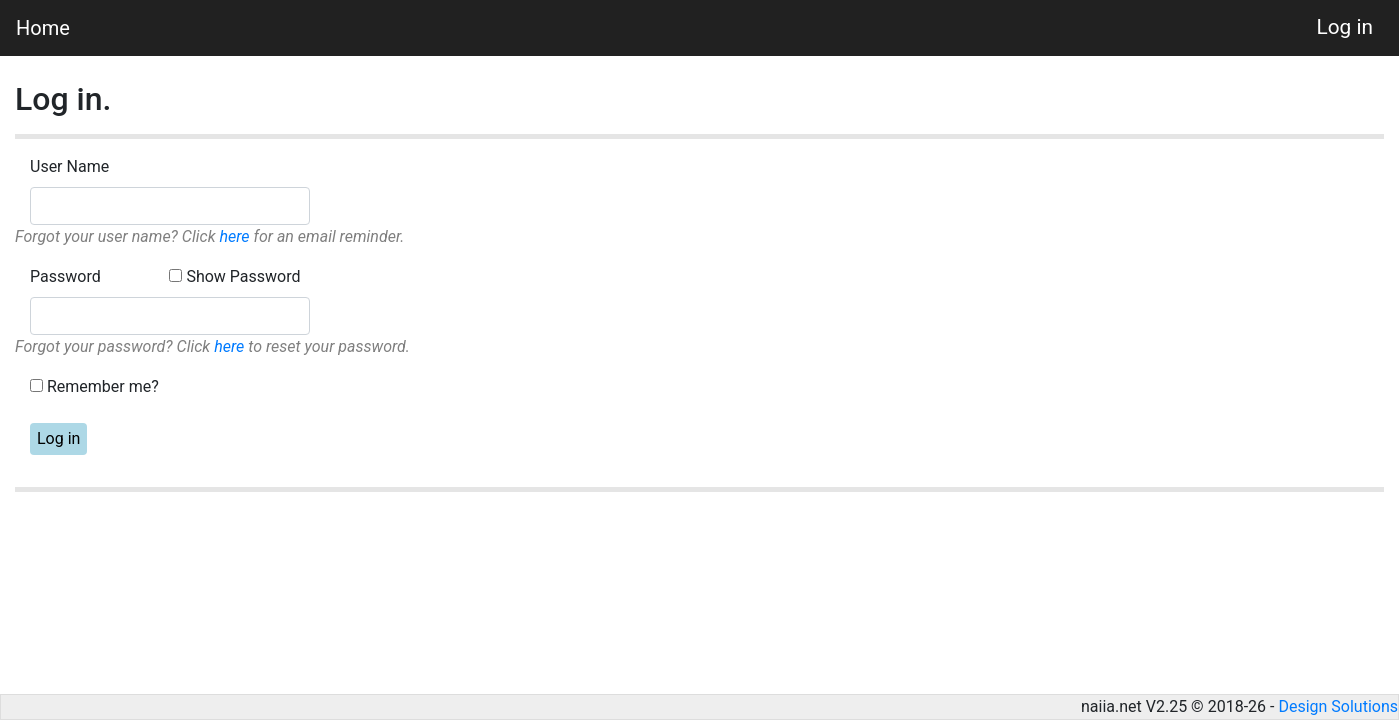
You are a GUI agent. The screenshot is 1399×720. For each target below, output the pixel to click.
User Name (69, 166)
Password (65, 276)
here (234, 236)
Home (43, 28)
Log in (1345, 27)
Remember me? (103, 386)
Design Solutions (1338, 706)
